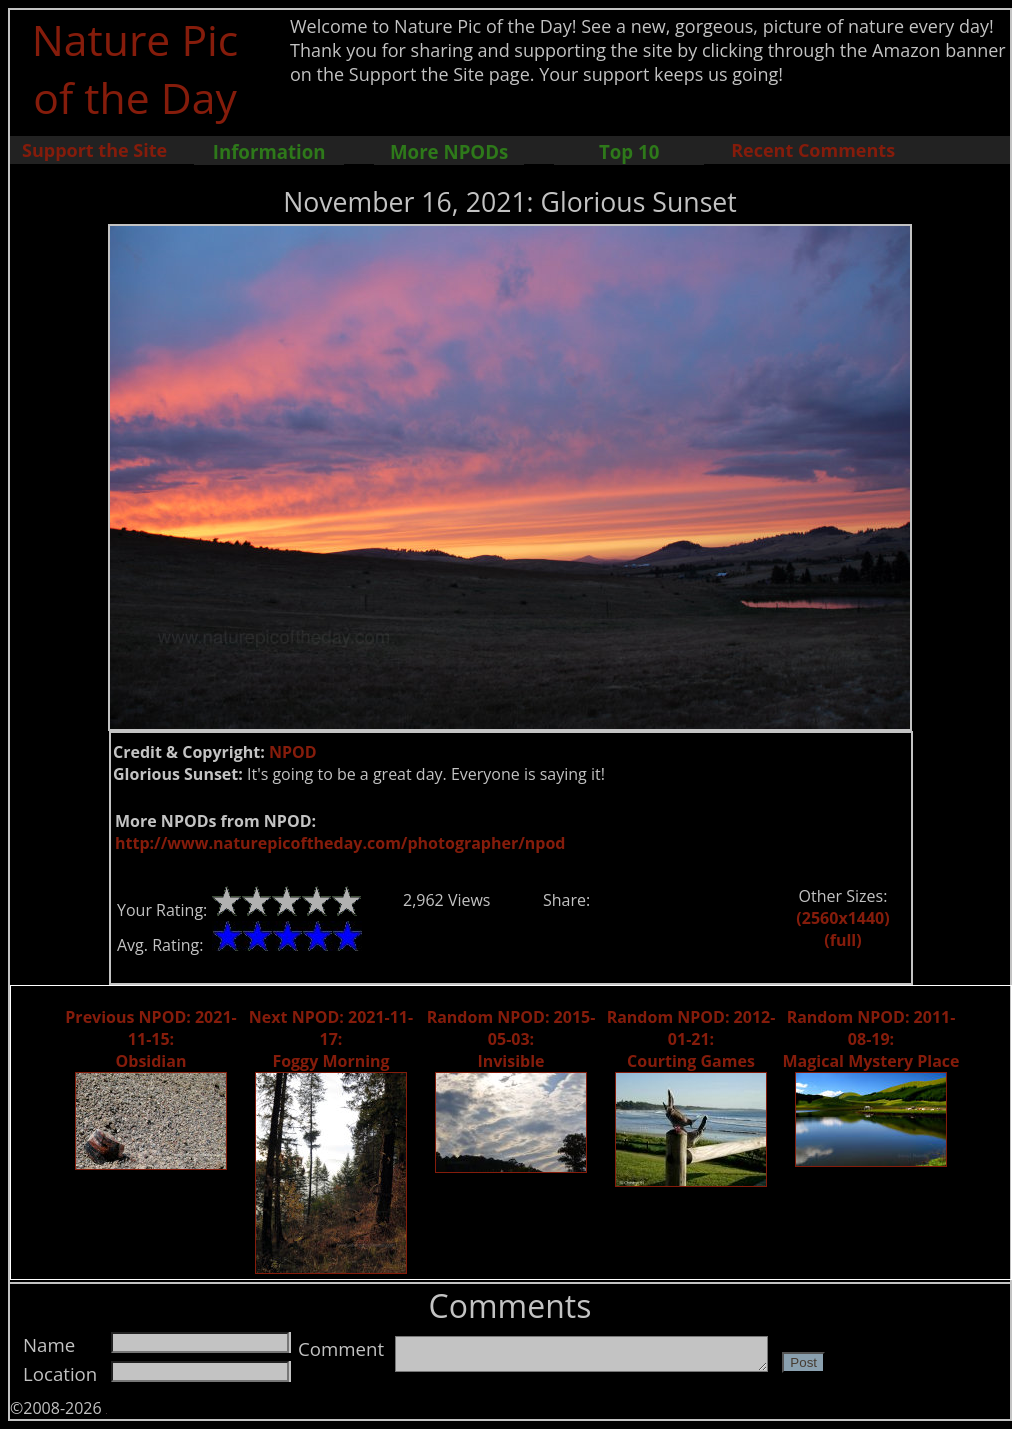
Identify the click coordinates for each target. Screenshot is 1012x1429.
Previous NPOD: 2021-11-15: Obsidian (150, 1039)
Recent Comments (813, 150)
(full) (842, 940)
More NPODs (449, 151)
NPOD (293, 752)
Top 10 (629, 151)
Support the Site (94, 150)
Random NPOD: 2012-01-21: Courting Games (691, 1039)
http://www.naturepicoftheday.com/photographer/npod (340, 843)
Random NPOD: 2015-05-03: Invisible (511, 1039)
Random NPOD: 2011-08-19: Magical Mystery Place (871, 1039)
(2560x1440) (842, 918)
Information (269, 151)
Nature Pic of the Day (135, 68)
